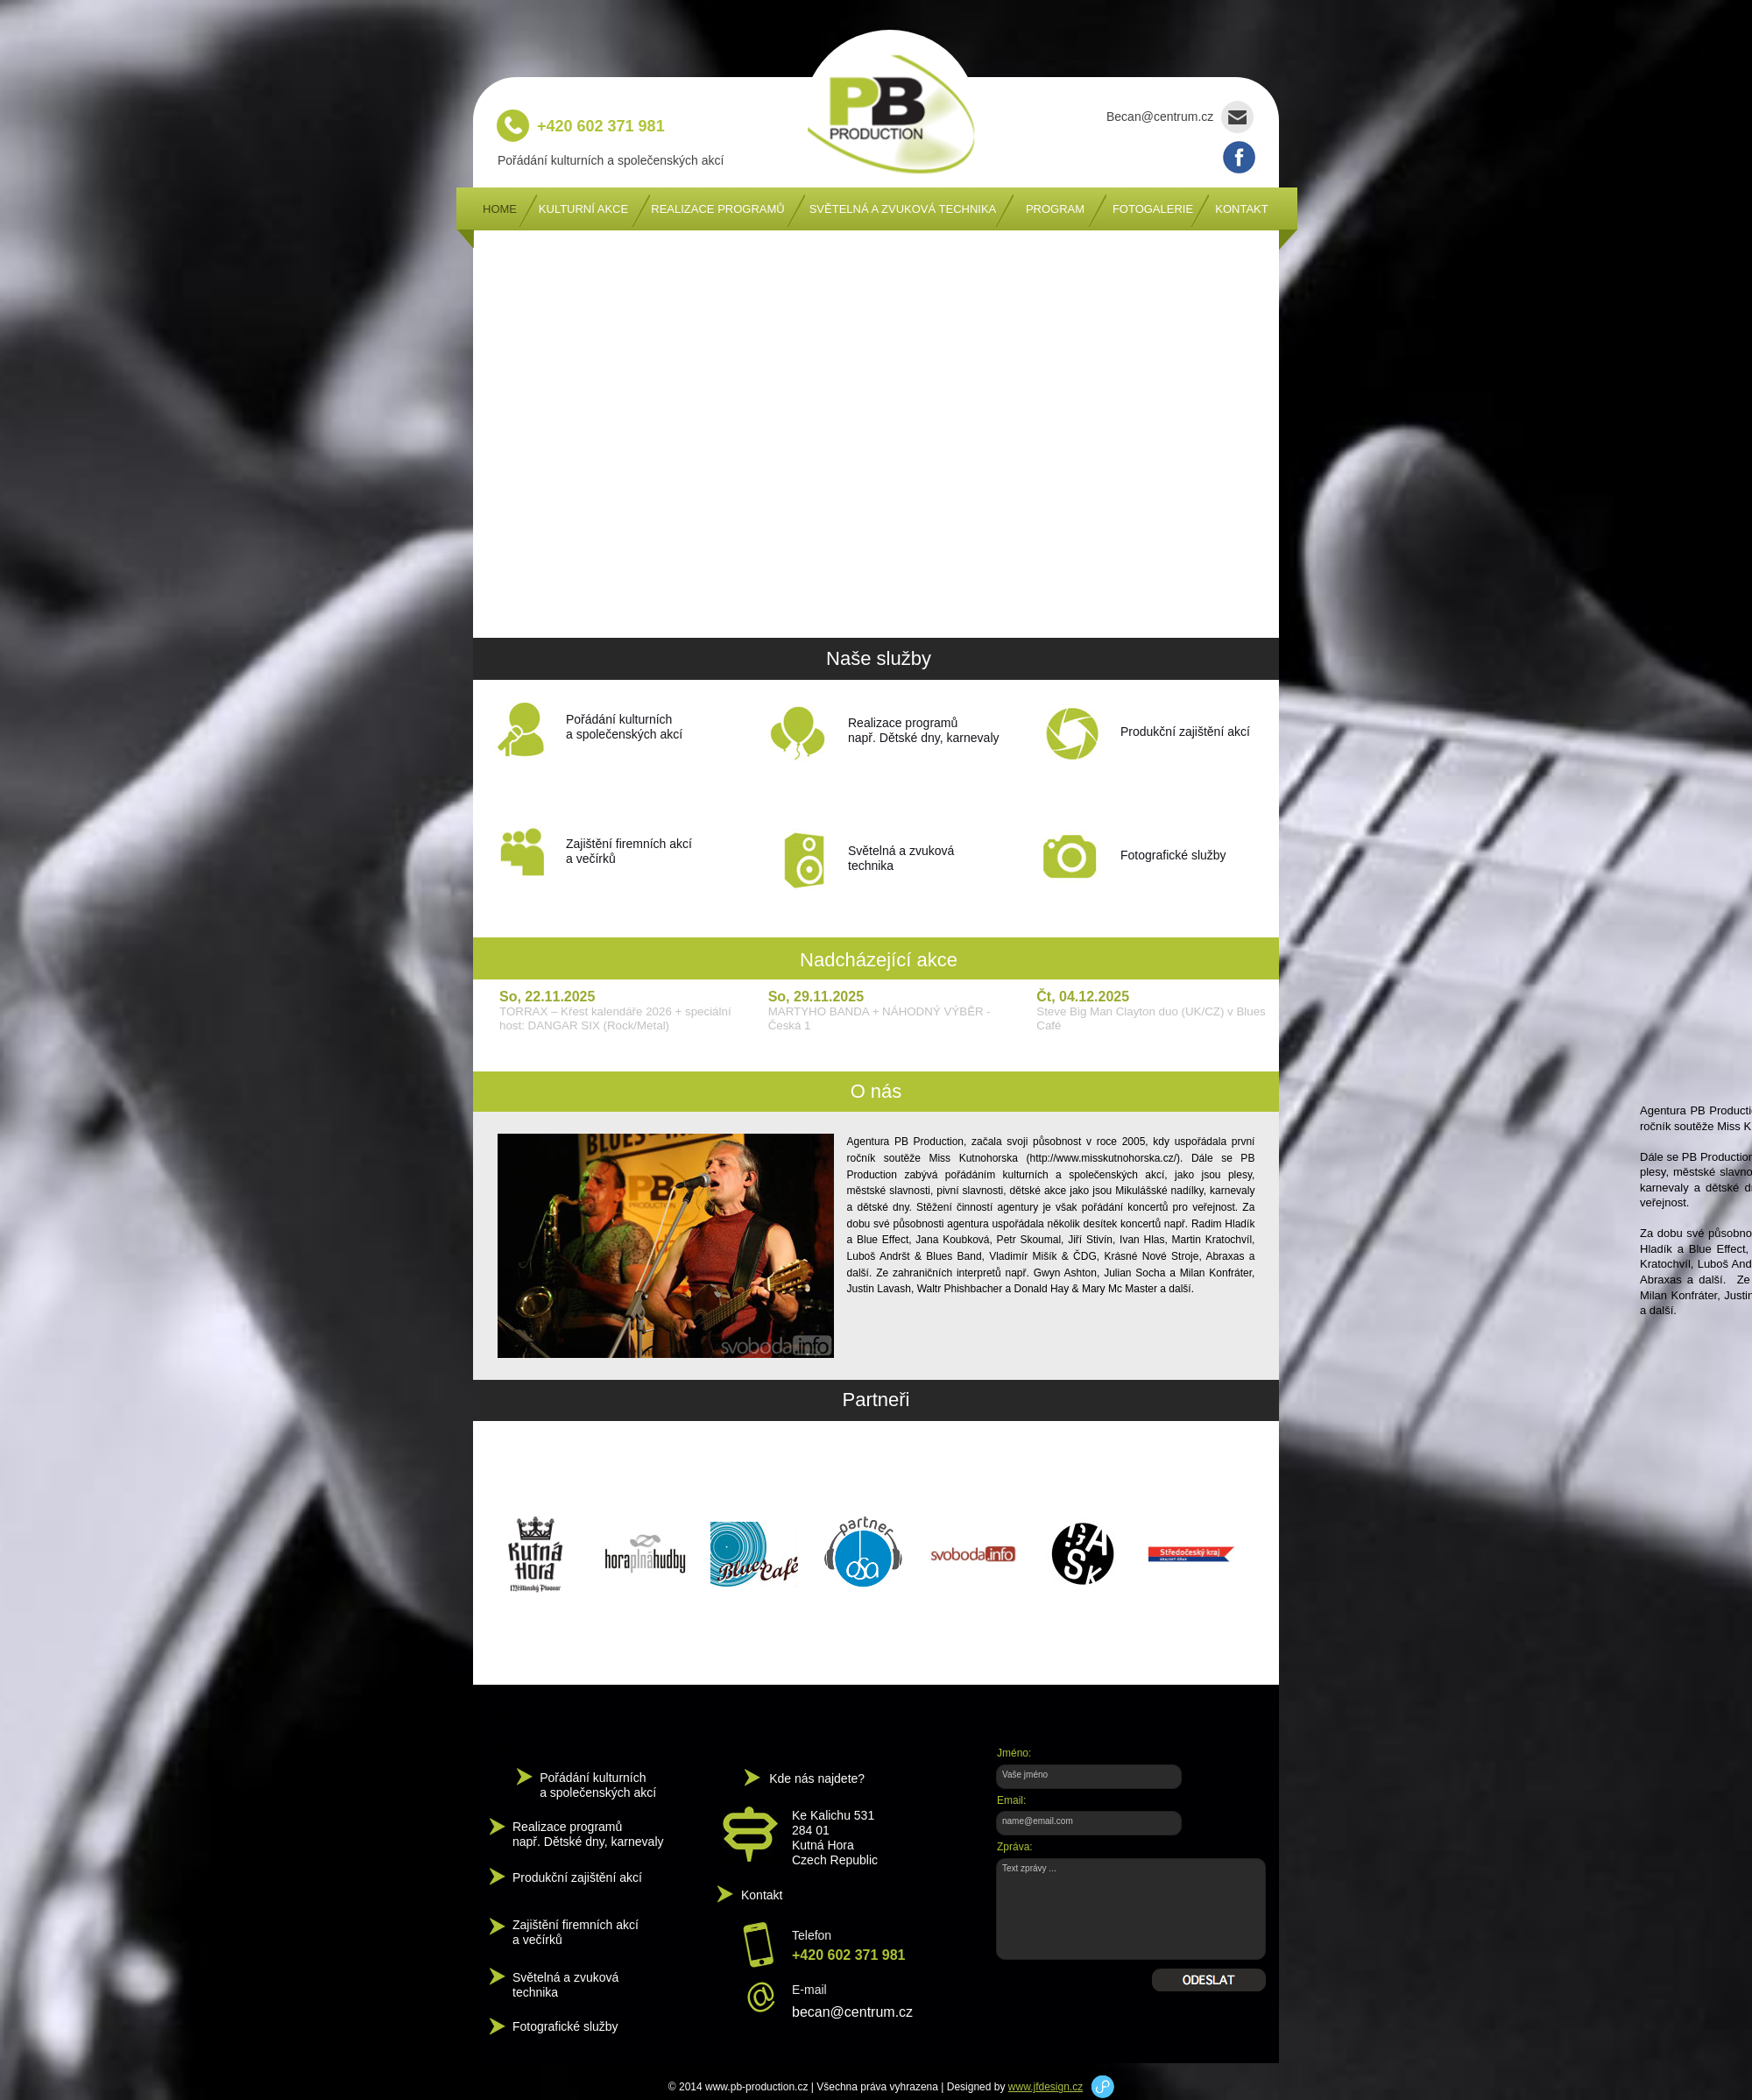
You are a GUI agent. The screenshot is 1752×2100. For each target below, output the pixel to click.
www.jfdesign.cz (1045, 2087)
